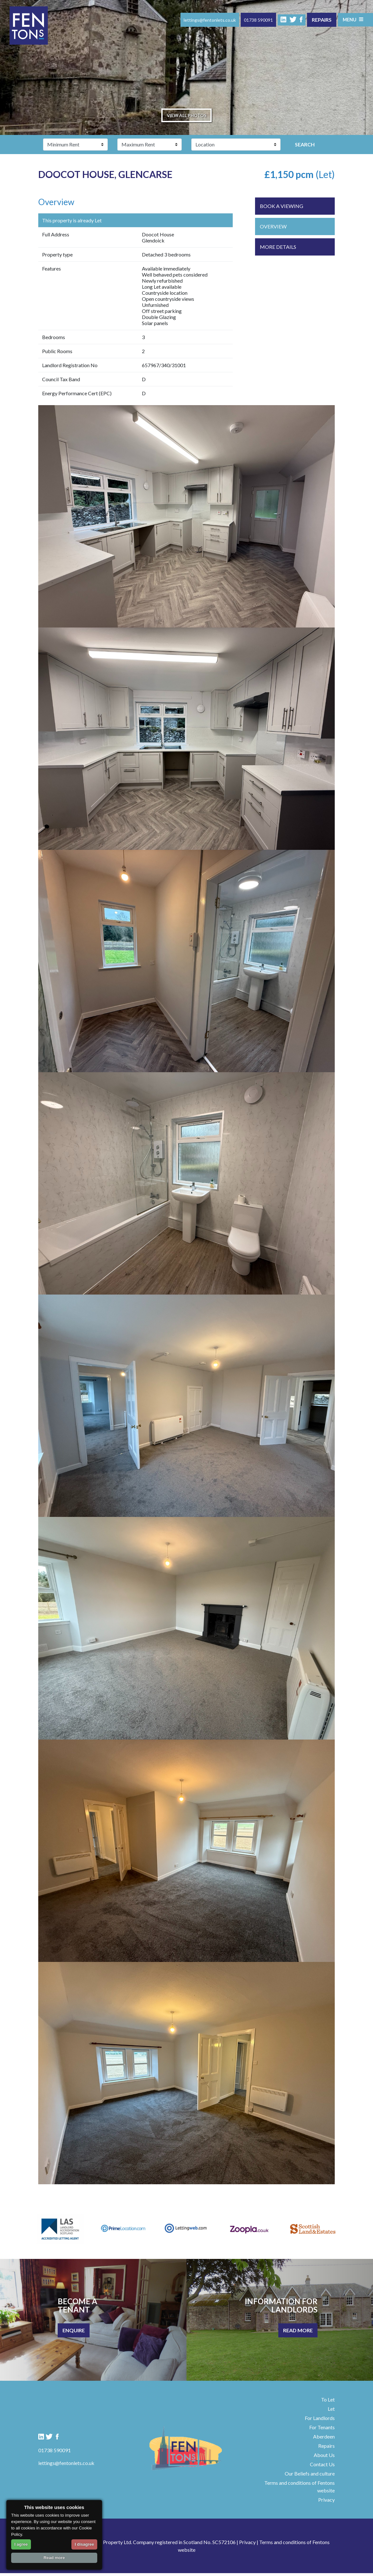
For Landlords (320, 2421)
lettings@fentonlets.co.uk (208, 20)
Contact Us (322, 2467)
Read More (298, 2333)
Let (331, 2412)
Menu (352, 19)
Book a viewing (281, 209)
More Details (278, 250)
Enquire (73, 2333)
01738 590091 (256, 20)
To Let (328, 2402)
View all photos (186, 117)
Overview (273, 229)
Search (305, 147)
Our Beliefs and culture (310, 2476)
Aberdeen (324, 2439)
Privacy (326, 2502)
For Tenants (322, 2430)
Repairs (320, 20)
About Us (324, 2458)
